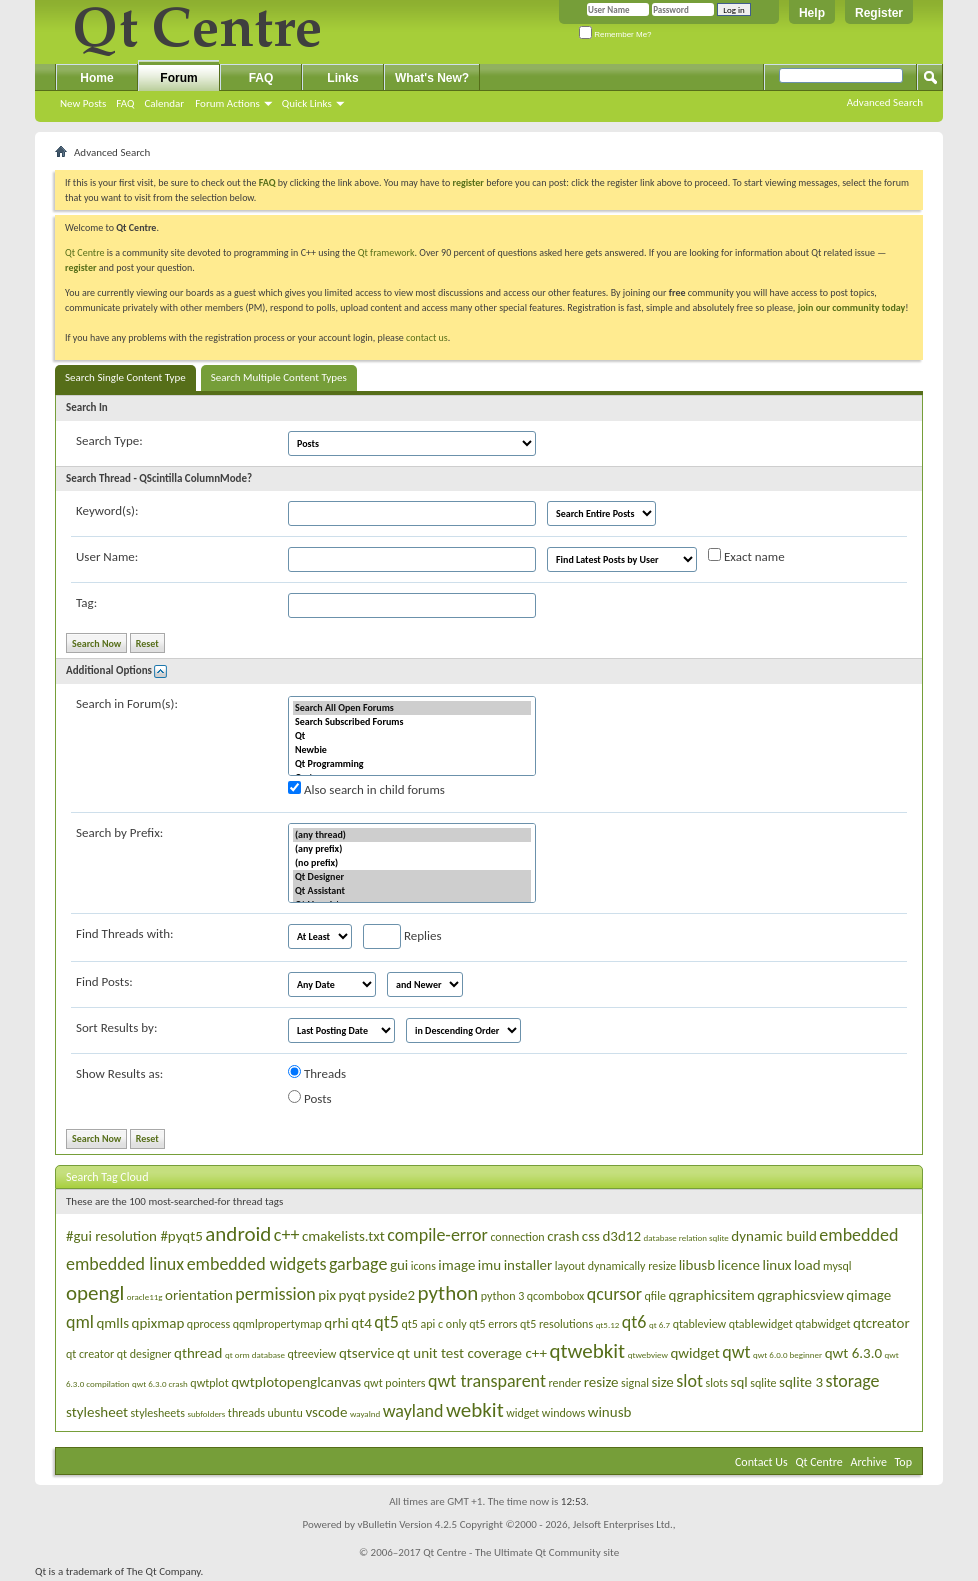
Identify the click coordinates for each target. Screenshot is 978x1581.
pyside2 (391, 1295)
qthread (198, 1353)
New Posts (83, 103)
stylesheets (158, 1413)
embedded (858, 1235)
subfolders (206, 1413)
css (591, 1236)
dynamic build (773, 1236)
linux (776, 1265)
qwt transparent (487, 1381)
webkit (475, 1410)
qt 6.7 (659, 1324)
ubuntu (284, 1413)
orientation (199, 1295)
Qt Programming (412, 764)
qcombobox (555, 1296)
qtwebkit (587, 1351)
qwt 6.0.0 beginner (787, 1354)
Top (903, 1462)
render (564, 1383)
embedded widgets (257, 1264)
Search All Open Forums (412, 708)
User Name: (107, 556)
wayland (413, 1411)
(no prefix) (412, 863)
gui (399, 1265)
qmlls (112, 1323)
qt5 (386, 1322)
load (807, 1265)
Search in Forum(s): (127, 703)
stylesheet (97, 1412)
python (448, 1293)
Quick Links (307, 103)
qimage (868, 1295)
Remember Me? (615, 34)
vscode (326, 1412)
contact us (427, 337)
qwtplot (209, 1383)
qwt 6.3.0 (853, 1353)
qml (80, 1322)
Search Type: (109, 440)
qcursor (614, 1294)
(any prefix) (412, 849)
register (80, 267)
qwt (736, 1352)
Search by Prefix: (119, 832)
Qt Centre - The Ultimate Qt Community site (521, 1552)
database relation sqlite (686, 1237)
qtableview (700, 1324)
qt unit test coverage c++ (472, 1353)
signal (635, 1383)
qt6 (634, 1322)
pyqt (352, 1295)
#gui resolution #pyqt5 (134, 1236)
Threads (317, 1073)
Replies (402, 936)
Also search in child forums (366, 789)
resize (601, 1382)
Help (812, 13)
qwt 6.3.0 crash (160, 1383)
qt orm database (255, 1354)
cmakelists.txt (343, 1236)
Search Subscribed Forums (412, 722)
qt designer (144, 1354)
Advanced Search (885, 102)
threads (246, 1413)
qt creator (90, 1354)
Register (879, 13)
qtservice (367, 1353)
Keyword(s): (107, 510)
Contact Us (761, 1462)
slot (689, 1381)
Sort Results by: (116, 1027)
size (662, 1382)
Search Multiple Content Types (279, 377)
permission (275, 1294)
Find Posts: (104, 981)
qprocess (208, 1324)
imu (489, 1265)
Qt (412, 736)
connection (517, 1237)
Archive (869, 1462)
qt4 (361, 1323)
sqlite (763, 1383)
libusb (697, 1265)
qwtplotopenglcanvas (296, 1382)
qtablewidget (761, 1324)
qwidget (694, 1353)
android (238, 1234)
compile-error (437, 1235)
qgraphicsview (800, 1295)
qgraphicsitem (711, 1295)
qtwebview (648, 1354)
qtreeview (312, 1354)
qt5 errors (493, 1324)
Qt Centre (85, 252)
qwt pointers (395, 1383)
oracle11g (145, 1296)
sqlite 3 (801, 1382)
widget (522, 1413)
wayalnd (365, 1413)
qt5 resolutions (556, 1324)
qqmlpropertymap (277, 1324)
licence (739, 1265)
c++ (287, 1235)
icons (423, 1266)
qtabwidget (822, 1324)
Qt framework (386, 252)
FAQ (125, 103)
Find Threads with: (125, 933)
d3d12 (621, 1236)
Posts (310, 1098)
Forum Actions (227, 103)
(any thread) (412, 835)
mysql (837, 1266)
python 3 (503, 1296)
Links (342, 78)
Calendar (164, 103)
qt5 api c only (433, 1324)
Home (96, 78)
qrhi (336, 1323)
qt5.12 (608, 1324)
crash (563, 1236)
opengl (95, 1293)
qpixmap (158, 1323)
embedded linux (125, 1264)
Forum (178, 78)
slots (717, 1383)
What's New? (432, 78)
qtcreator (881, 1323)
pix (327, 1295)
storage (853, 1381)
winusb (610, 1412)
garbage (358, 1264)
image (456, 1265)
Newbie (412, 750)
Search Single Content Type (125, 377)
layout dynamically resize (615, 1266)
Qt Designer (412, 877)
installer (528, 1265)
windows (563, 1413)
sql (739, 1382)
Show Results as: (119, 1073)
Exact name (746, 556)
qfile (655, 1296)
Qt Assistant (412, 891)
